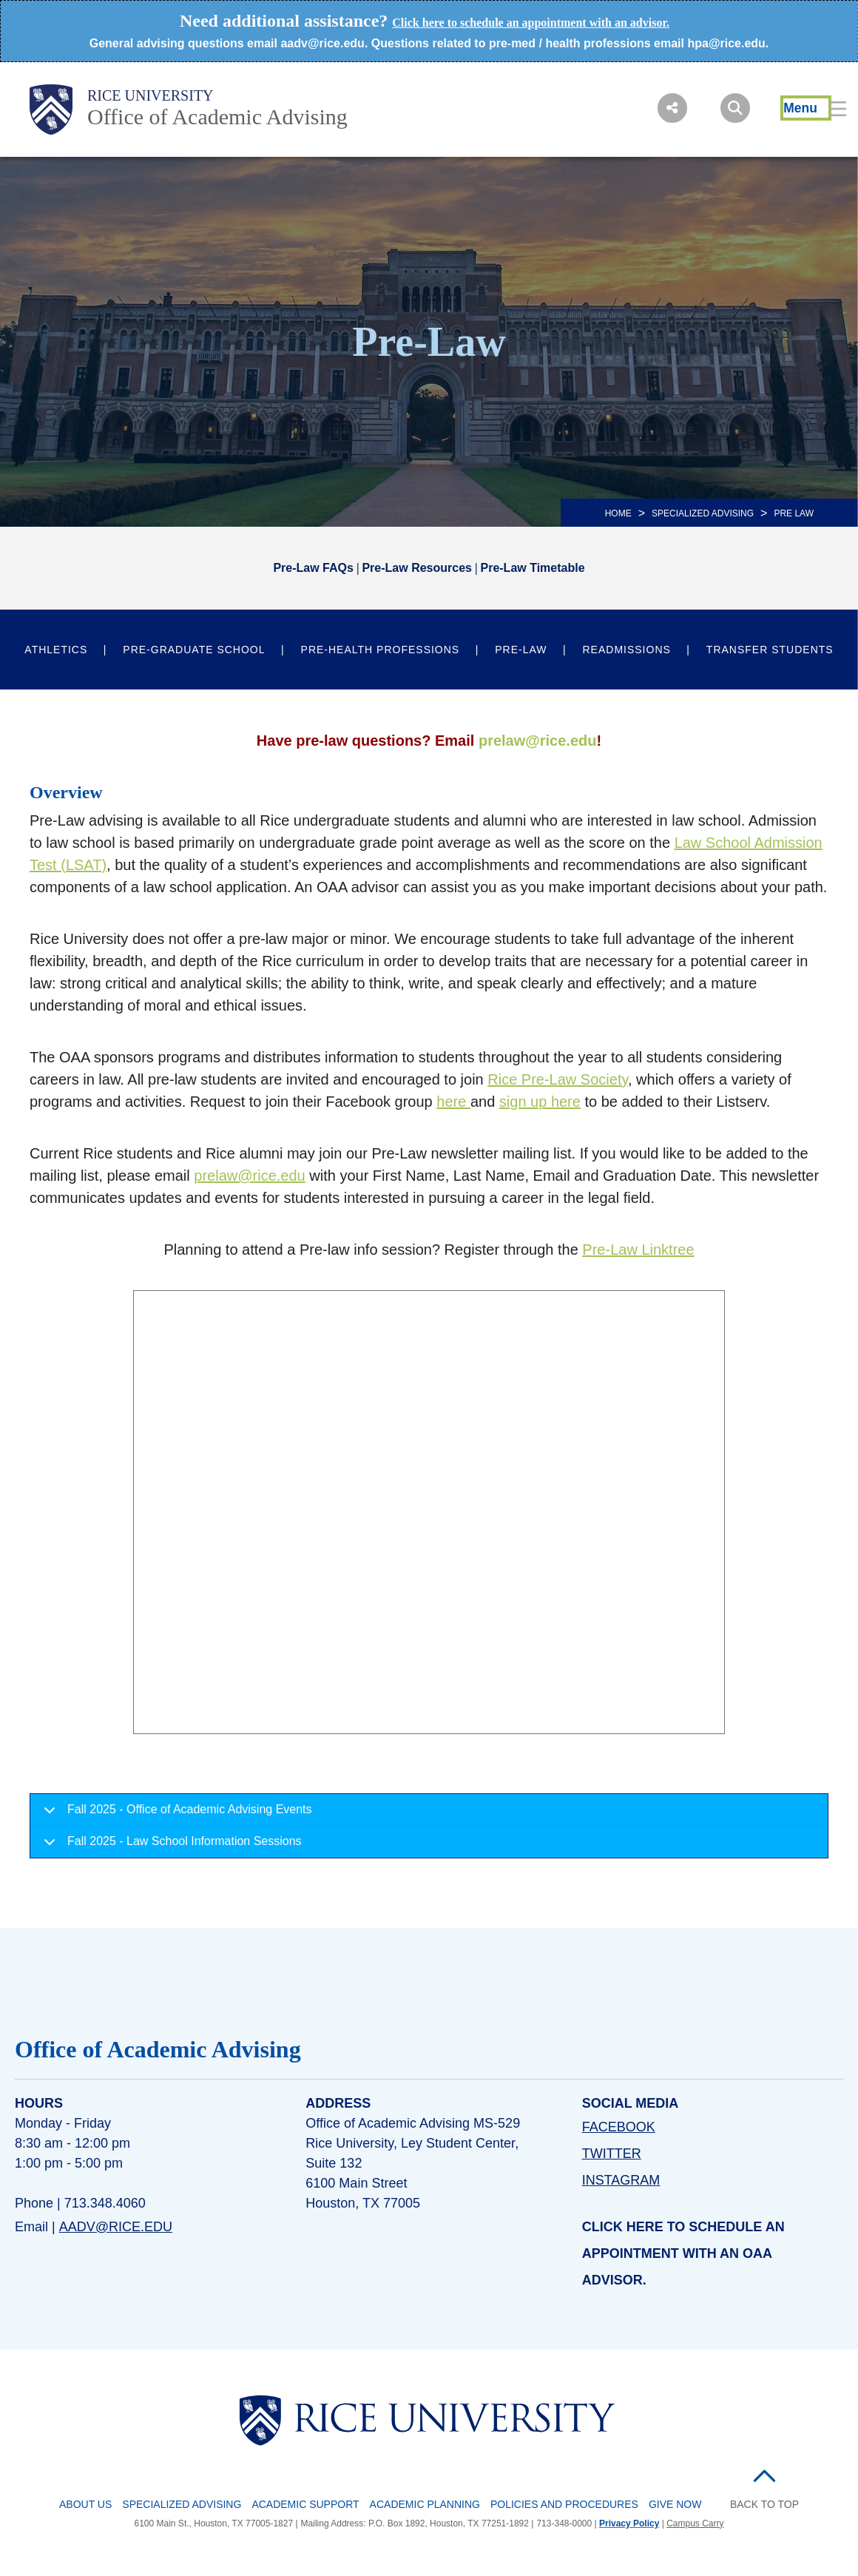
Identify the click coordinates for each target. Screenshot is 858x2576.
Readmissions (627, 649)
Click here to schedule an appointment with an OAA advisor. (683, 2253)
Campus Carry (694, 2523)
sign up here (540, 1101)
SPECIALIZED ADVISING (703, 513)
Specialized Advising (181, 2504)
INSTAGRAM (621, 2180)
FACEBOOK (618, 2127)
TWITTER (611, 2153)
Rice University (150, 95)
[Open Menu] (805, 108)
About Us (85, 2504)
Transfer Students (770, 649)
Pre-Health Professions (380, 649)
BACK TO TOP (764, 2504)
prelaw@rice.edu (538, 740)
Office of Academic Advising (217, 116)
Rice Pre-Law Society (557, 1079)
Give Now (675, 2504)
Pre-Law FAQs (313, 568)
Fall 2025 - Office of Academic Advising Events (175, 1814)
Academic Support (305, 2504)
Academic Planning (425, 2504)
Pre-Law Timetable (532, 568)
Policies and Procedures (564, 2504)
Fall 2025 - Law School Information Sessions (170, 1846)
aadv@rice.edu (115, 2226)
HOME (618, 513)
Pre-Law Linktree (638, 1249)
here (453, 1101)
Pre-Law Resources (417, 568)
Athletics (55, 649)
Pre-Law (521, 649)
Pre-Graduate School (194, 649)
